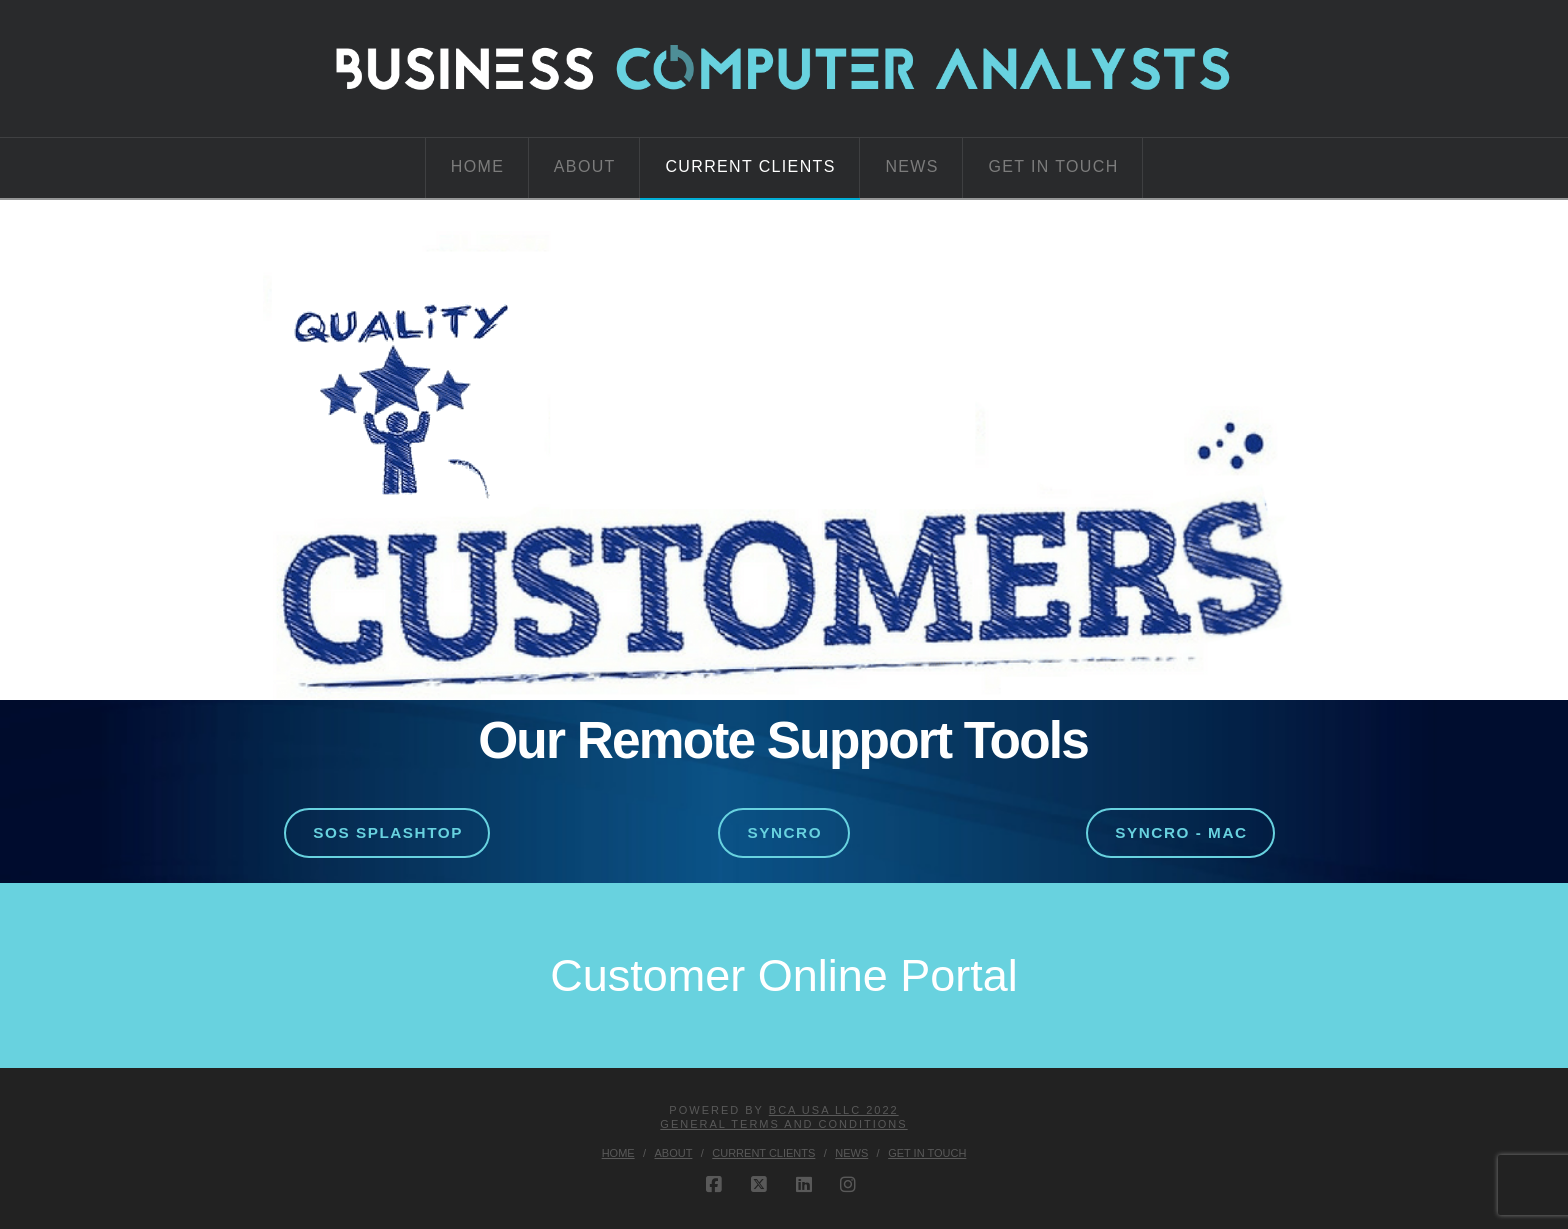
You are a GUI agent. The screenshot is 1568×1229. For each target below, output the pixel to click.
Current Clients (763, 1153)
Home (618, 1153)
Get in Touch (927, 1153)
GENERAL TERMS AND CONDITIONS (783, 1124)
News (851, 1153)
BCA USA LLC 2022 (834, 1110)
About (674, 1153)
